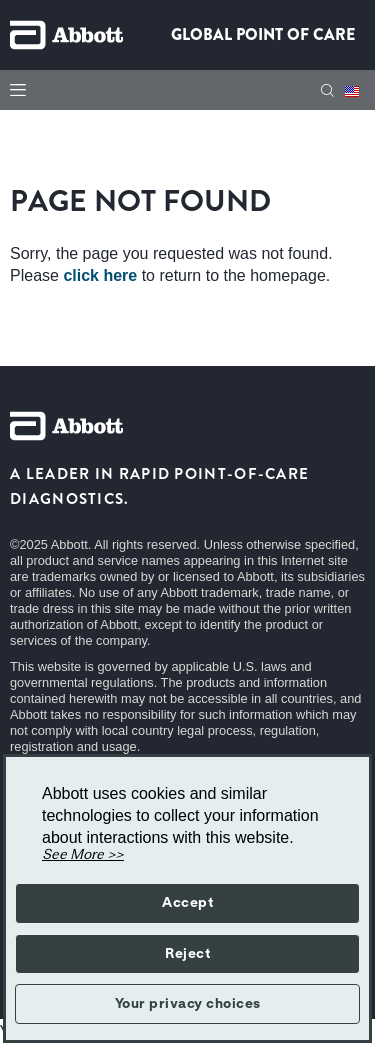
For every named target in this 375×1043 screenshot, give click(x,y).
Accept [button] (187, 903)
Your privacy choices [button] (188, 1004)
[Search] (327, 90)
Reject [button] (187, 954)
